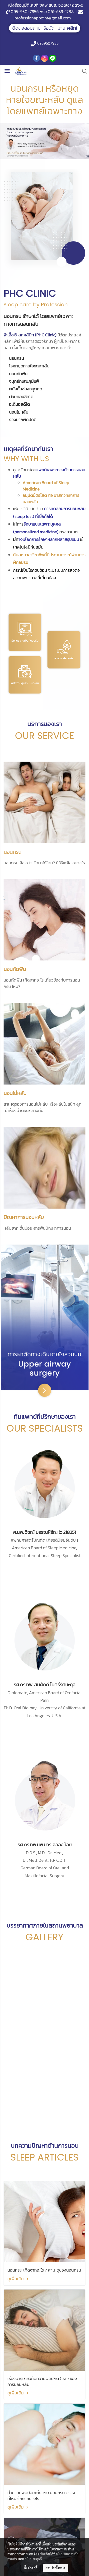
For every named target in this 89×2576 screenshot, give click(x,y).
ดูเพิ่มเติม (18, 2279)
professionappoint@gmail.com (42, 18)
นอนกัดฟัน (15, 969)
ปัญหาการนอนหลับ (24, 1217)
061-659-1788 (61, 11)
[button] (83, 71)
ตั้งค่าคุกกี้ (30, 2568)
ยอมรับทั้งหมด (56, 2568)
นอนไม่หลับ (15, 1093)
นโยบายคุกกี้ (33, 2559)
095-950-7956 (25, 11)
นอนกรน (12, 852)
